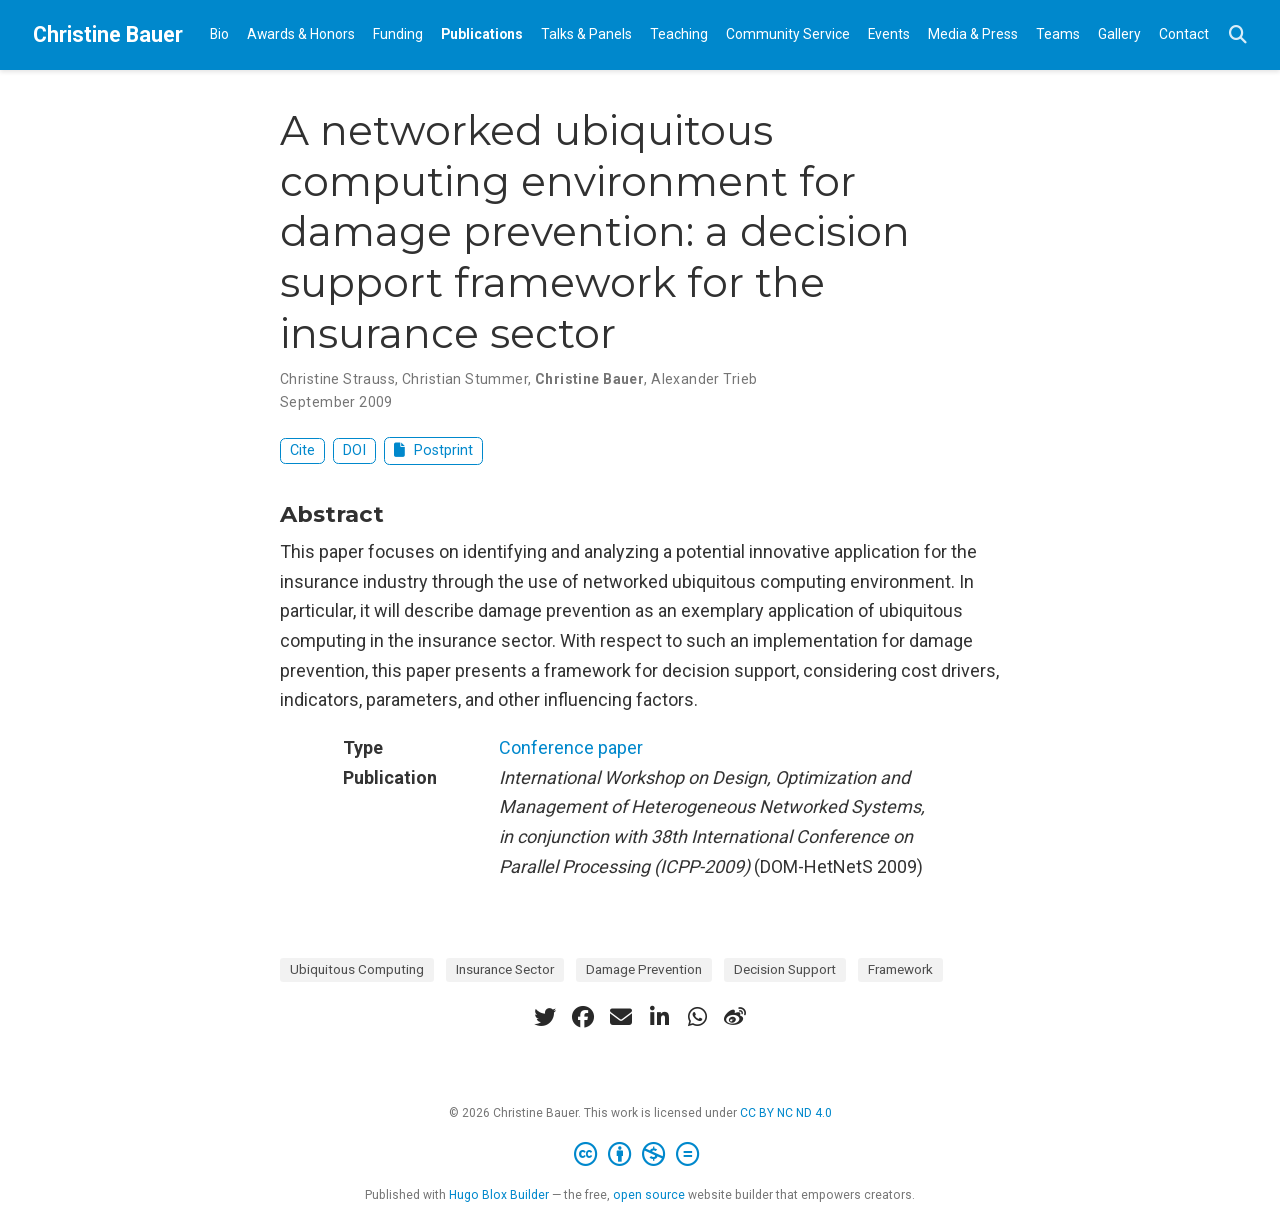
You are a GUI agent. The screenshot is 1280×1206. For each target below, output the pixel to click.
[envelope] (621, 1017)
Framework (900, 969)
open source (649, 1195)
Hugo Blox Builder (499, 1195)
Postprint (433, 450)
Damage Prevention (644, 969)
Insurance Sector (505, 969)
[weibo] (735, 1017)
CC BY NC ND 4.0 (786, 1113)
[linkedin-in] (659, 1017)
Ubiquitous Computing (357, 969)
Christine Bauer (108, 34)
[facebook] (583, 1017)
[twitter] (545, 1017)
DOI (354, 450)
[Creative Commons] (640, 1155)
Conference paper (571, 747)
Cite (302, 450)
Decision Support (785, 969)
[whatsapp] (697, 1017)
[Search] (1238, 35)
